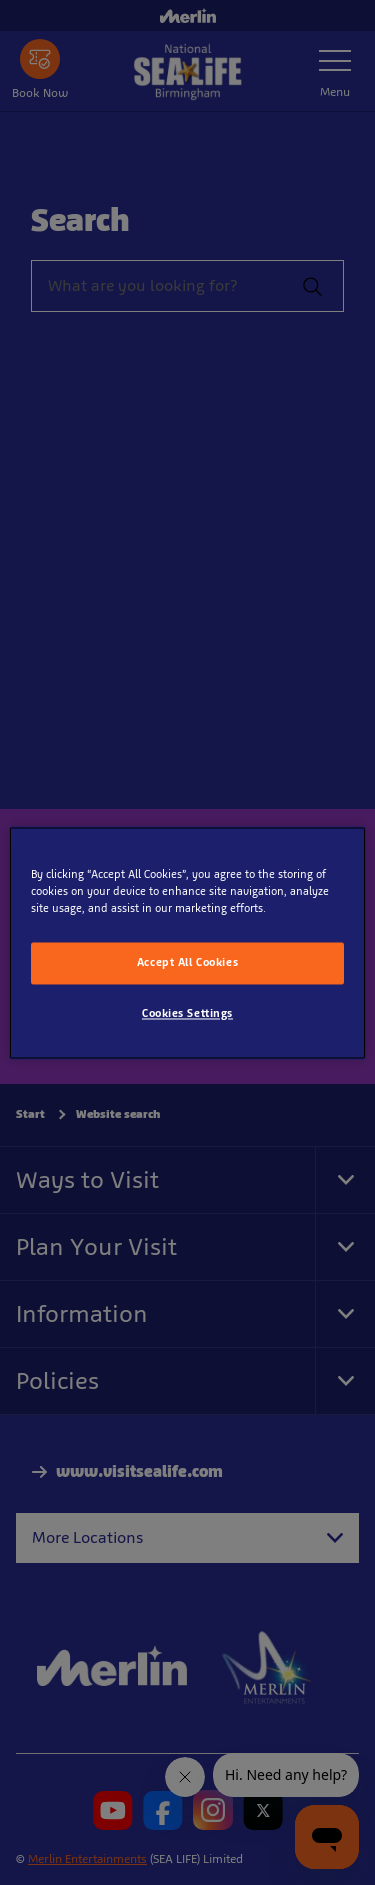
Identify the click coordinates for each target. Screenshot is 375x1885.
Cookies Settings (187, 1013)
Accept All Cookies (187, 962)
